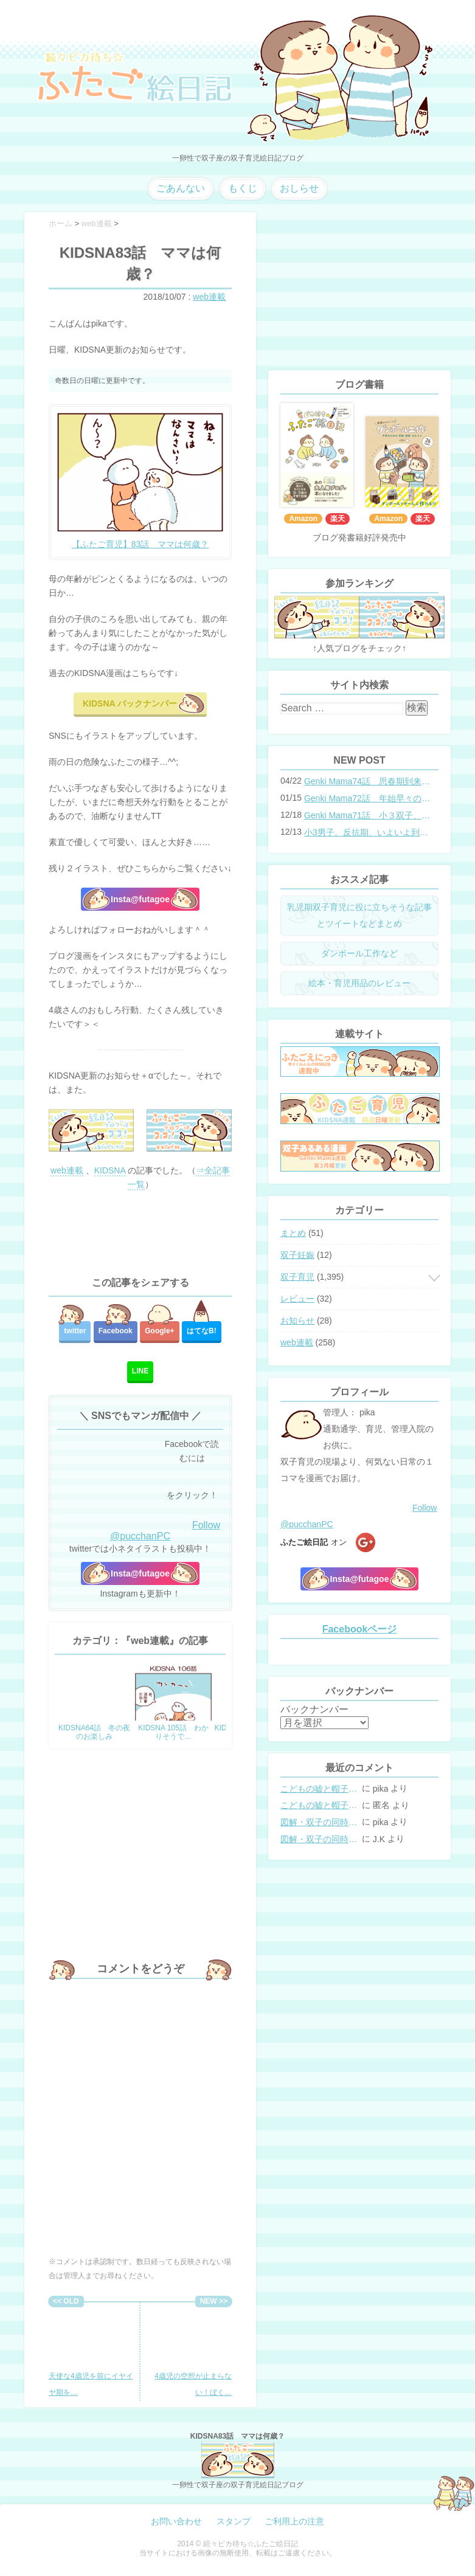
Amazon (303, 518)
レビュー (297, 1299)
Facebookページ (359, 1629)
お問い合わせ (176, 2521)
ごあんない (180, 188)
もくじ (242, 188)
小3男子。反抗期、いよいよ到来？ (367, 832)
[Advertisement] (140, 1234)
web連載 (209, 297)
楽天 (337, 518)
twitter (75, 1331)
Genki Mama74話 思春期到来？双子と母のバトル (367, 781)
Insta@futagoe (140, 899)
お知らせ (297, 1320)
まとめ (293, 1233)
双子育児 (297, 1277)
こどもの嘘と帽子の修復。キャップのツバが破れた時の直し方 (319, 1789)
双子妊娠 (297, 1255)
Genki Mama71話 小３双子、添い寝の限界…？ (367, 815)
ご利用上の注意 (294, 2521)
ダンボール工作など (359, 953)
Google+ (159, 1331)
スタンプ (234, 2521)
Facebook (116, 1331)
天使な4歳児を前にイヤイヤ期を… (91, 2352)
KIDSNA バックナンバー (130, 703)
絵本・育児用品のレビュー (359, 983)
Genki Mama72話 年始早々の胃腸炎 (367, 798)
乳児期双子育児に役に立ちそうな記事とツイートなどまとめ (359, 915)
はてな (202, 1331)
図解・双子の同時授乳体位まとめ (319, 1822)
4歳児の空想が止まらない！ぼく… (192, 2352)
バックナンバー (314, 1709)
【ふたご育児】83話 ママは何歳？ (140, 544)
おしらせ (299, 188)
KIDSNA (109, 1170)
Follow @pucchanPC (165, 1530)
